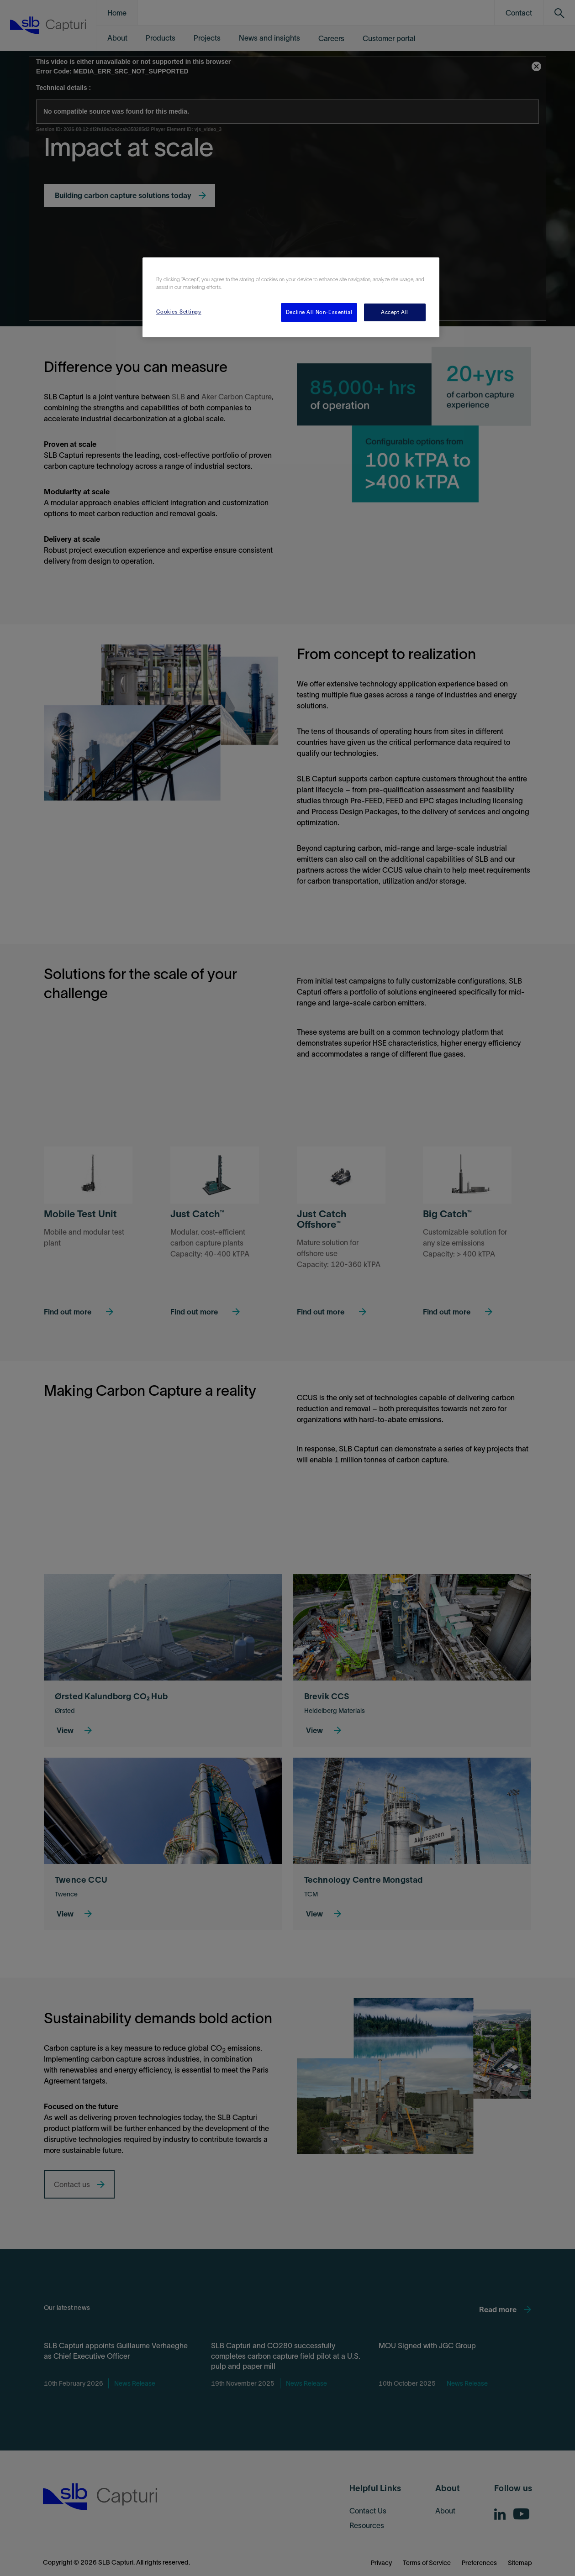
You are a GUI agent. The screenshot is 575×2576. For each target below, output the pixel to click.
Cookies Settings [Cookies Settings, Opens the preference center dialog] (178, 311)
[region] (290, 297)
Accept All (394, 312)
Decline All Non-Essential (319, 312)
